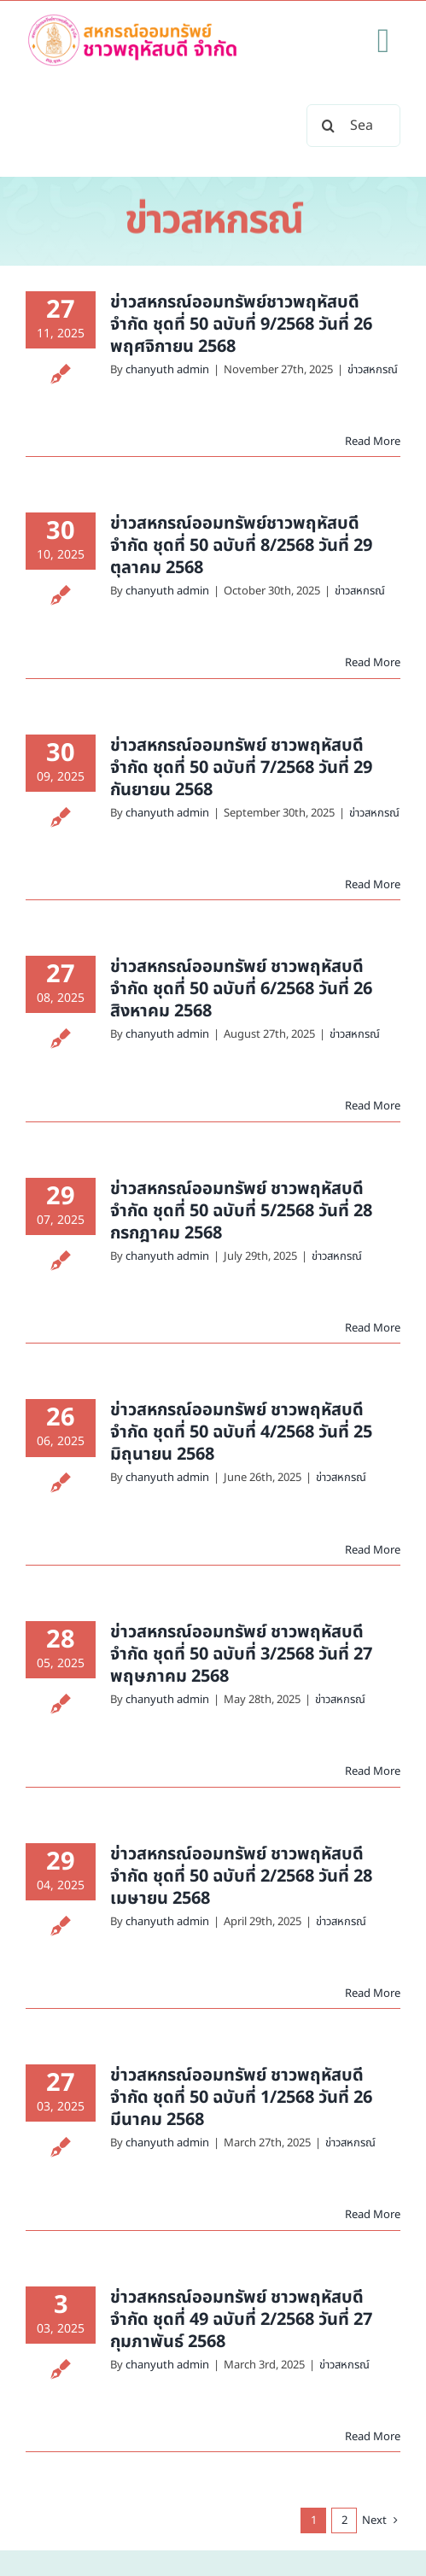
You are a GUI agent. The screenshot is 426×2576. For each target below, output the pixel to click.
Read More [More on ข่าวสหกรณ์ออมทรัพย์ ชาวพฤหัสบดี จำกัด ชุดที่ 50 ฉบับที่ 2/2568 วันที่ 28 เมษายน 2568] (372, 1993)
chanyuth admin (167, 369)
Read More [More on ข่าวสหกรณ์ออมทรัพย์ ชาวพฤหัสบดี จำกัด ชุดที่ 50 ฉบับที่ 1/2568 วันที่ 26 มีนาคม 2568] (372, 2214)
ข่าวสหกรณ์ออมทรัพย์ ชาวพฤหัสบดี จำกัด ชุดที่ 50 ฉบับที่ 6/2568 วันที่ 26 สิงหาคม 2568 (241, 989)
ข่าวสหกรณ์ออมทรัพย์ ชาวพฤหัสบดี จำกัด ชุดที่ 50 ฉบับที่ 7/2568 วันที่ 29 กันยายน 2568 (241, 768)
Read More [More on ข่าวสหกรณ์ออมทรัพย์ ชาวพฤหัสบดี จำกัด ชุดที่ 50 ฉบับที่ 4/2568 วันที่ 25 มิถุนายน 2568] (372, 1550)
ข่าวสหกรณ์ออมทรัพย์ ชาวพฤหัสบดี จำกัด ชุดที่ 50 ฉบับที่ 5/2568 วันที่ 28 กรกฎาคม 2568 (241, 1211)
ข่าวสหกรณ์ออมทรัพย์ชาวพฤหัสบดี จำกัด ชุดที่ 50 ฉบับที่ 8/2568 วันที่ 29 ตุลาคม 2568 (241, 546)
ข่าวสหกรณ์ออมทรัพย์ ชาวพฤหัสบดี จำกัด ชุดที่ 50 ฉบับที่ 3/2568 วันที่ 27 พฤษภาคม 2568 (241, 1654)
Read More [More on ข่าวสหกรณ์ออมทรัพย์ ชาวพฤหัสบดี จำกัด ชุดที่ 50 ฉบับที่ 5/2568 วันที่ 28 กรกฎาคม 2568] (372, 1328)
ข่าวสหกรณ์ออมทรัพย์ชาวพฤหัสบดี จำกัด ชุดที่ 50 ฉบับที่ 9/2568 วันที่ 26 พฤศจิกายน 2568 (241, 325)
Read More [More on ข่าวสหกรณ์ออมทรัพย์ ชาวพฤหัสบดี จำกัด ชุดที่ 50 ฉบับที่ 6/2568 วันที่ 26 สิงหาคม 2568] (372, 1106)
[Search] (327, 125)
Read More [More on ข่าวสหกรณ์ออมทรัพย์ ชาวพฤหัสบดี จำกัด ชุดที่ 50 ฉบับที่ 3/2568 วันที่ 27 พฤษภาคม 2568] (372, 1771)
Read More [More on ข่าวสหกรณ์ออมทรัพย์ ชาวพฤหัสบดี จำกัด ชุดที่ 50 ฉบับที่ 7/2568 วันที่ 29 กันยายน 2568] (372, 884)
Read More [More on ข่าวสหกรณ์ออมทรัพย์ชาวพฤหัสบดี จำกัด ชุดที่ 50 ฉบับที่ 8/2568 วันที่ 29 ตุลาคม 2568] (372, 662)
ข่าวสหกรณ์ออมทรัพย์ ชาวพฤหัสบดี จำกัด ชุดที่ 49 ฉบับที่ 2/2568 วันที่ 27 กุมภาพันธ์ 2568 (241, 2320)
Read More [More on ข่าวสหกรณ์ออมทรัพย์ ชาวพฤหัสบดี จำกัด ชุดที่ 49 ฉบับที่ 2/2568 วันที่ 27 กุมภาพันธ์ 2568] (372, 2436)
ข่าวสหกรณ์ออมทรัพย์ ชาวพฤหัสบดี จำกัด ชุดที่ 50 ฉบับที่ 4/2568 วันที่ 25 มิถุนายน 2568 (241, 1432)
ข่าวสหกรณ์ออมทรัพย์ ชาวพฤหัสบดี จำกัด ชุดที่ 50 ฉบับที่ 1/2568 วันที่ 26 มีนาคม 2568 (241, 2098)
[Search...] (353, 125)
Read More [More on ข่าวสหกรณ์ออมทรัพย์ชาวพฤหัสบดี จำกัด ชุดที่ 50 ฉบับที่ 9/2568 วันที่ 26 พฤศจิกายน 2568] (372, 441)
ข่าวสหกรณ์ (372, 369)
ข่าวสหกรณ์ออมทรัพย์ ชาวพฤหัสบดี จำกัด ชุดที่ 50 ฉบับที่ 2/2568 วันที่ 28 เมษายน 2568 (241, 1876)
